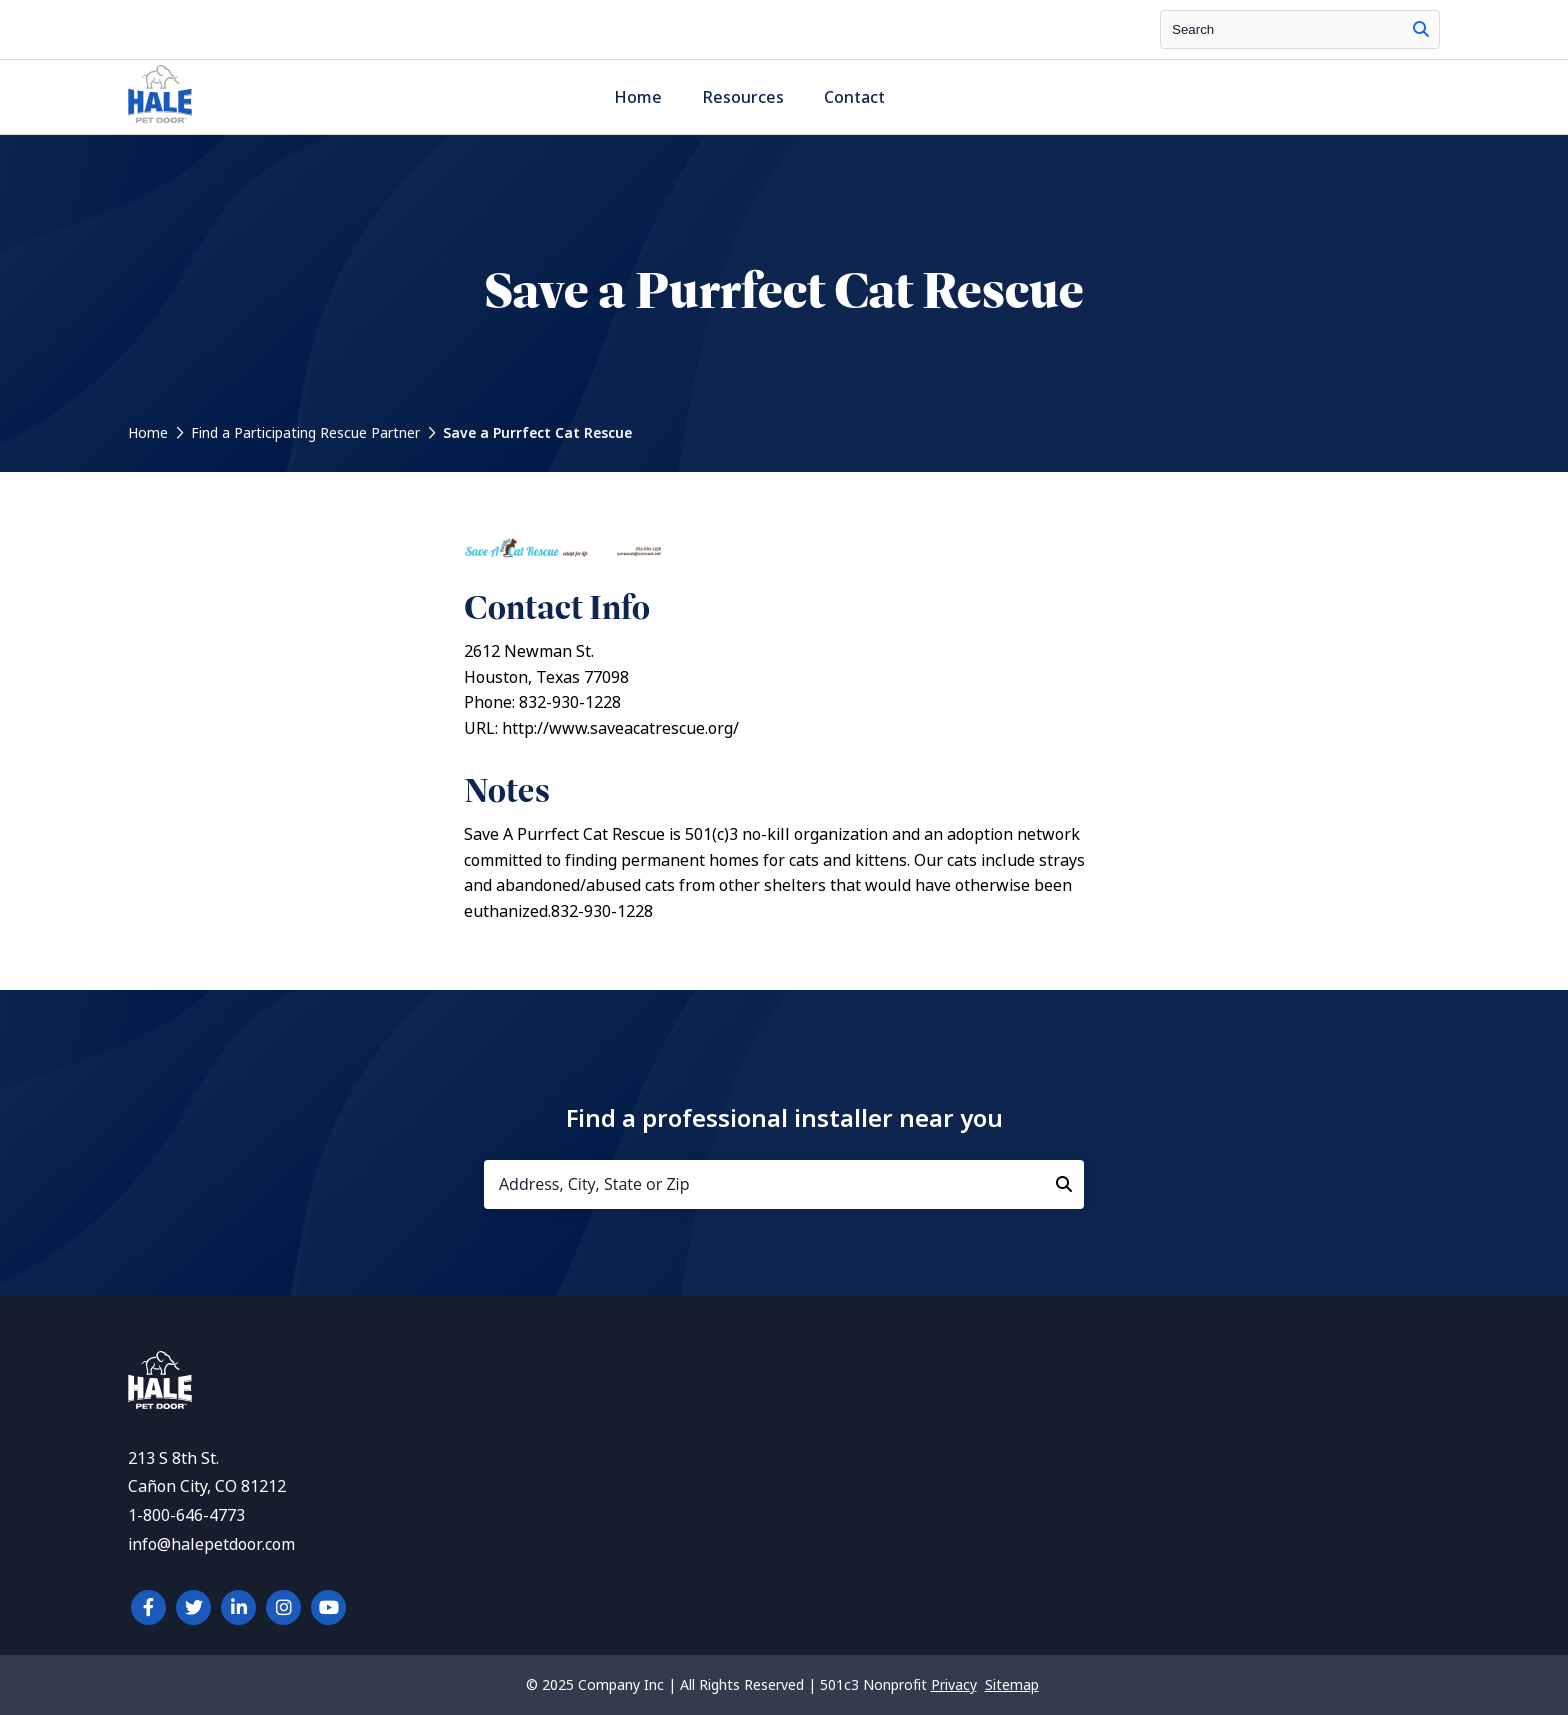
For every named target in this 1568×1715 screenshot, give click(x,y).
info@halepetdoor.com (211, 1544)
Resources (743, 97)
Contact (854, 97)
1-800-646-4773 (186, 1515)
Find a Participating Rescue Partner (305, 433)
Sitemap (1012, 1685)
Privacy (954, 1685)
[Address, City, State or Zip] (784, 1184)
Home (638, 97)
